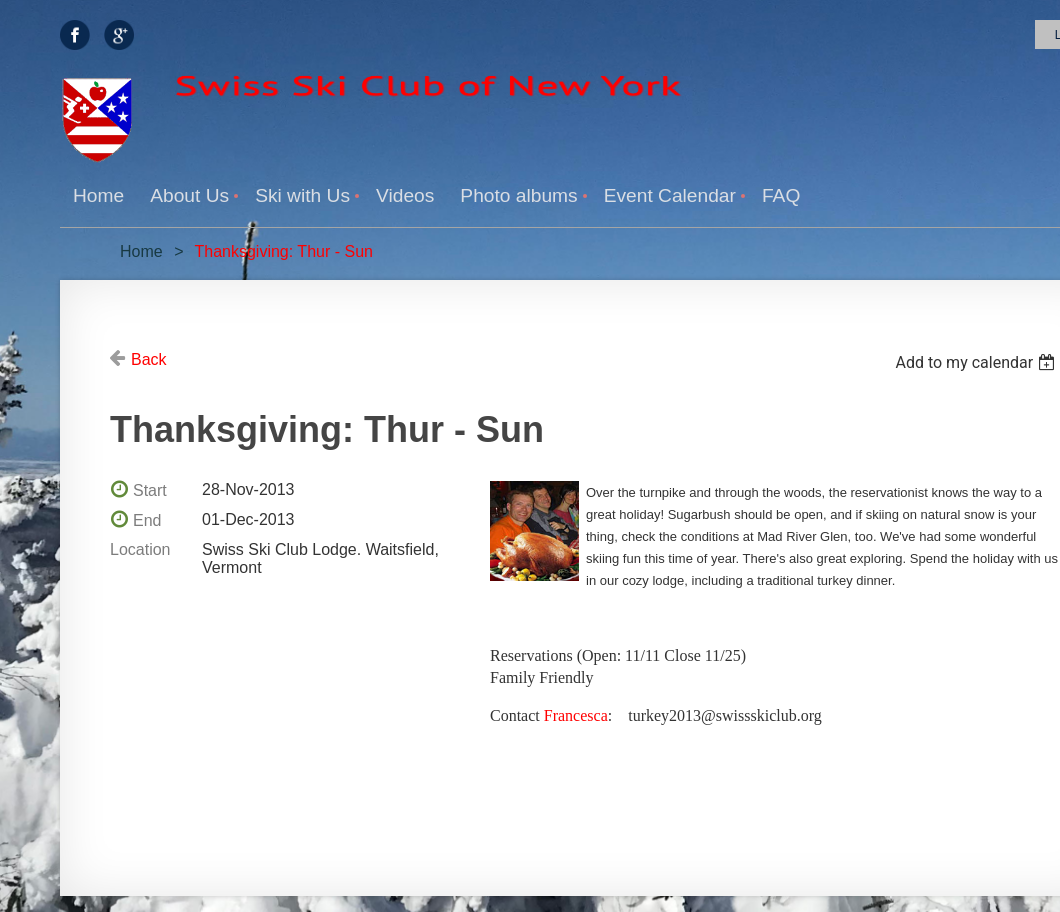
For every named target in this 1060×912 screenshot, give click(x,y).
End (147, 520)
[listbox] (977, 362)
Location (140, 549)
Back (149, 359)
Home (141, 251)
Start (150, 490)
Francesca (576, 715)
